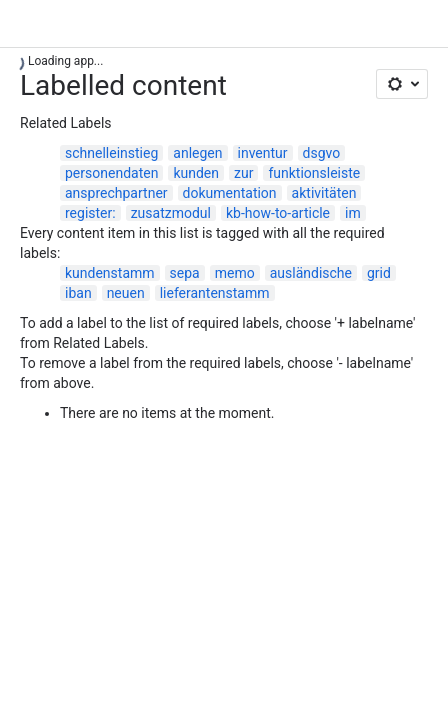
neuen (126, 293)
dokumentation (230, 193)
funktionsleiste (314, 173)
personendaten (111, 173)
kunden (196, 173)
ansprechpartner (116, 193)
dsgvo (322, 153)
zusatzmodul (171, 213)
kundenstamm (110, 273)
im (353, 213)
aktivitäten (324, 193)
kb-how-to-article (278, 213)
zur (243, 173)
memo (235, 273)
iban (78, 293)
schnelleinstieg (111, 153)
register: (90, 213)
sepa (185, 273)
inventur (263, 153)
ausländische (311, 273)
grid (379, 273)
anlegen (197, 153)
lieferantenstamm (215, 293)
